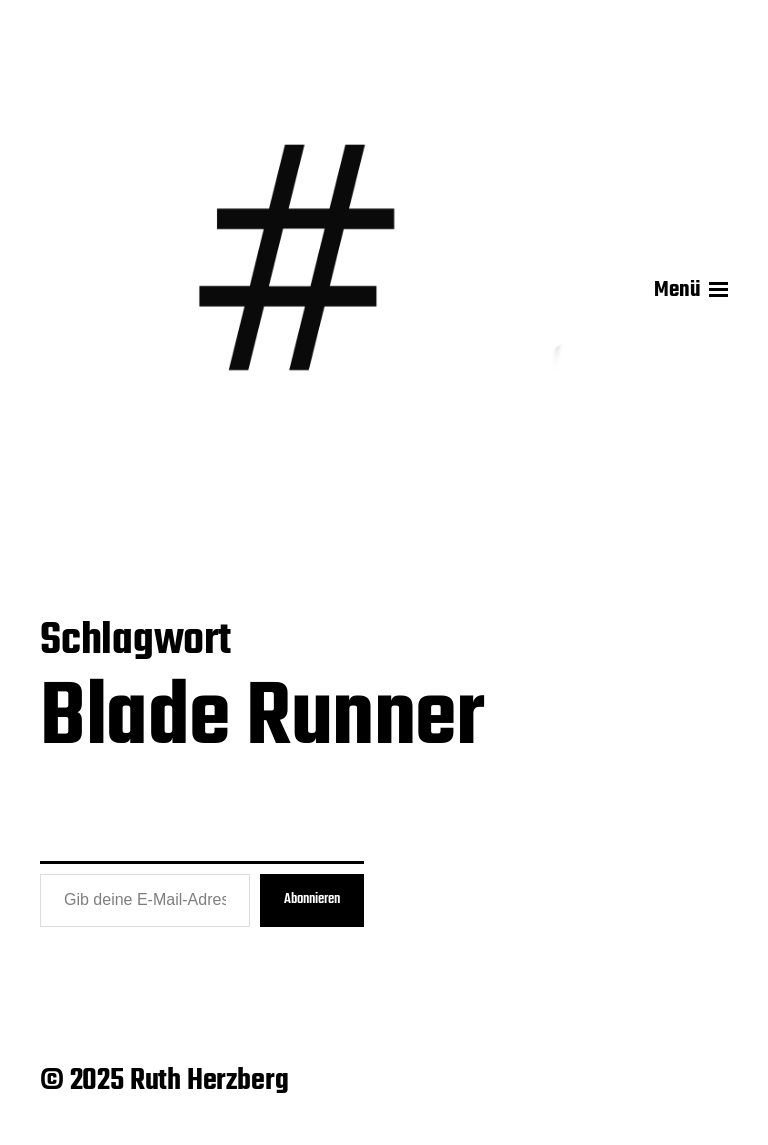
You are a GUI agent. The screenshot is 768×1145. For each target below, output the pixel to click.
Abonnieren (312, 899)
